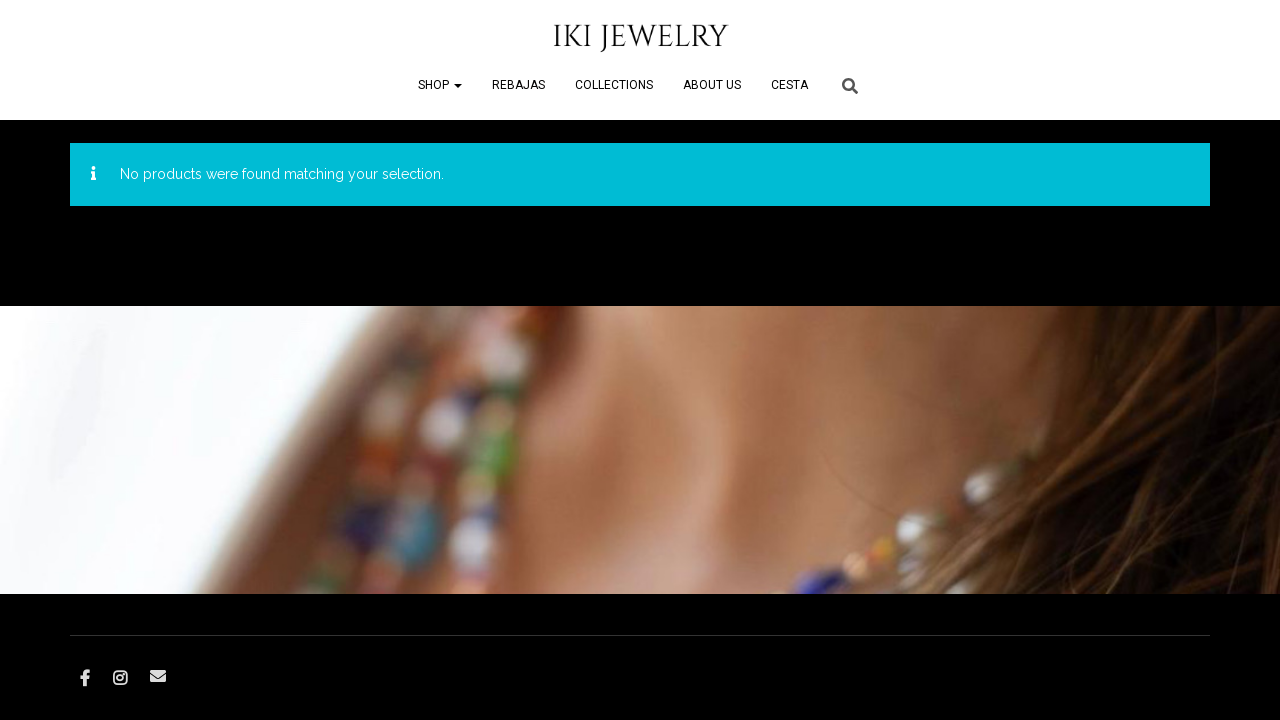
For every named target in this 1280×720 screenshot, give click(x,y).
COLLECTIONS (614, 85)
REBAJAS (518, 85)
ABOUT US (712, 85)
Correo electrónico (158, 676)
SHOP (440, 85)
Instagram (120, 679)
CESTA (789, 85)
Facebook (85, 679)
